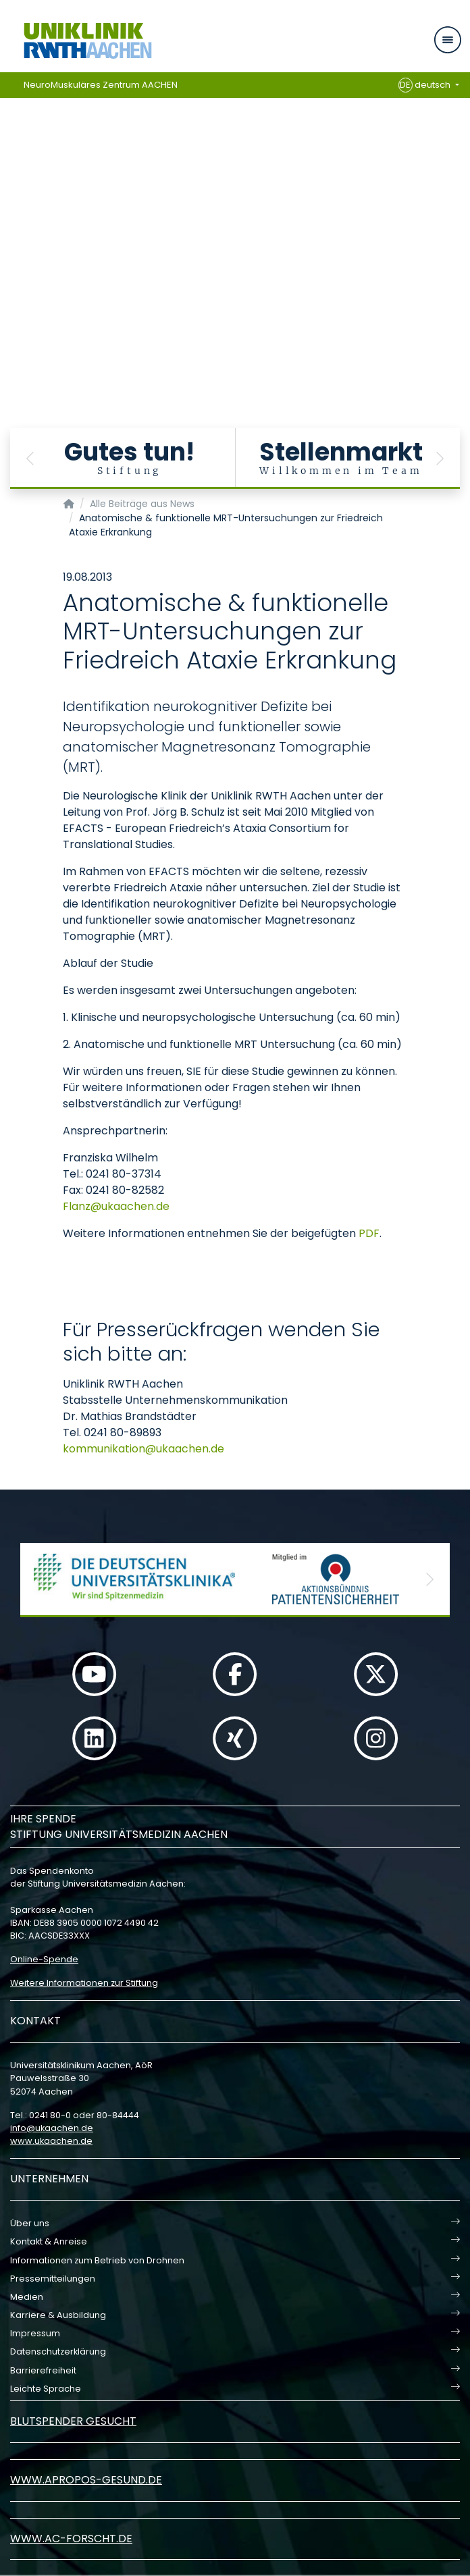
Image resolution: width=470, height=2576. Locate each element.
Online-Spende (44, 1959)
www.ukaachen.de (51, 2141)
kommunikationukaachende (143, 1448)
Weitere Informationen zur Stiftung (84, 1983)
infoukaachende (51, 2128)
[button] (30, 458)
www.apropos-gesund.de (86, 2480)
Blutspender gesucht (73, 2421)
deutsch (425, 85)
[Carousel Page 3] (9, 230)
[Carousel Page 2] (9, 220)
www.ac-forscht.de (71, 2538)
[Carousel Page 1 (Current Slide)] (9, 210)
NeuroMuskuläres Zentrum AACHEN (101, 84)
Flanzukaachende (116, 1206)
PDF (369, 1233)
